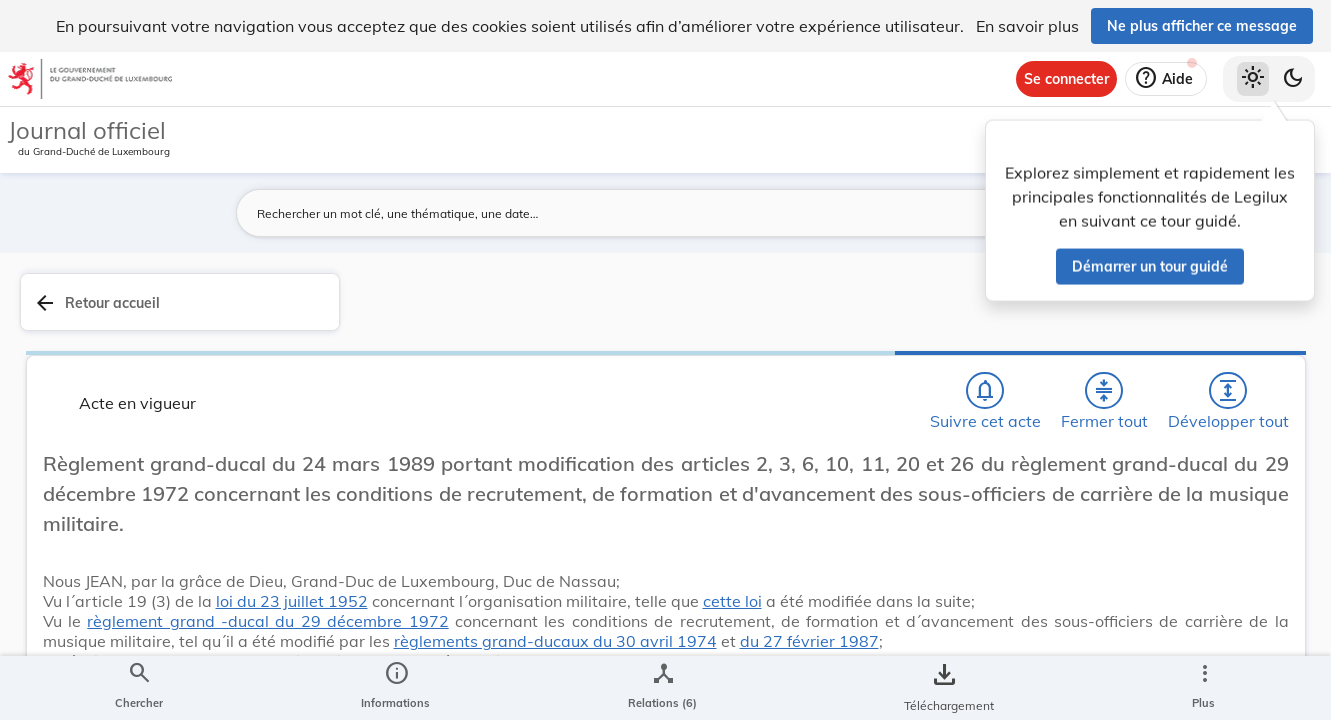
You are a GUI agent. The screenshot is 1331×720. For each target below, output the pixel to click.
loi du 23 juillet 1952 (628, 609)
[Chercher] (709, 313)
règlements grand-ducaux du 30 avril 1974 (563, 709)
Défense (1013, 588)
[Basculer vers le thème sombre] (1293, 79)
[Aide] (1166, 79)
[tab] (1253, 325)
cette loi (543, 629)
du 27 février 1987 (817, 709)
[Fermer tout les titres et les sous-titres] (824, 313)
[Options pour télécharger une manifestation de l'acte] (1253, 579)
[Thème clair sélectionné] (1253, 79)
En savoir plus (1027, 26)
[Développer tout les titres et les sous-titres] (881, 313)
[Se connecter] (1066, 79)
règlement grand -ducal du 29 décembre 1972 (602, 649)
